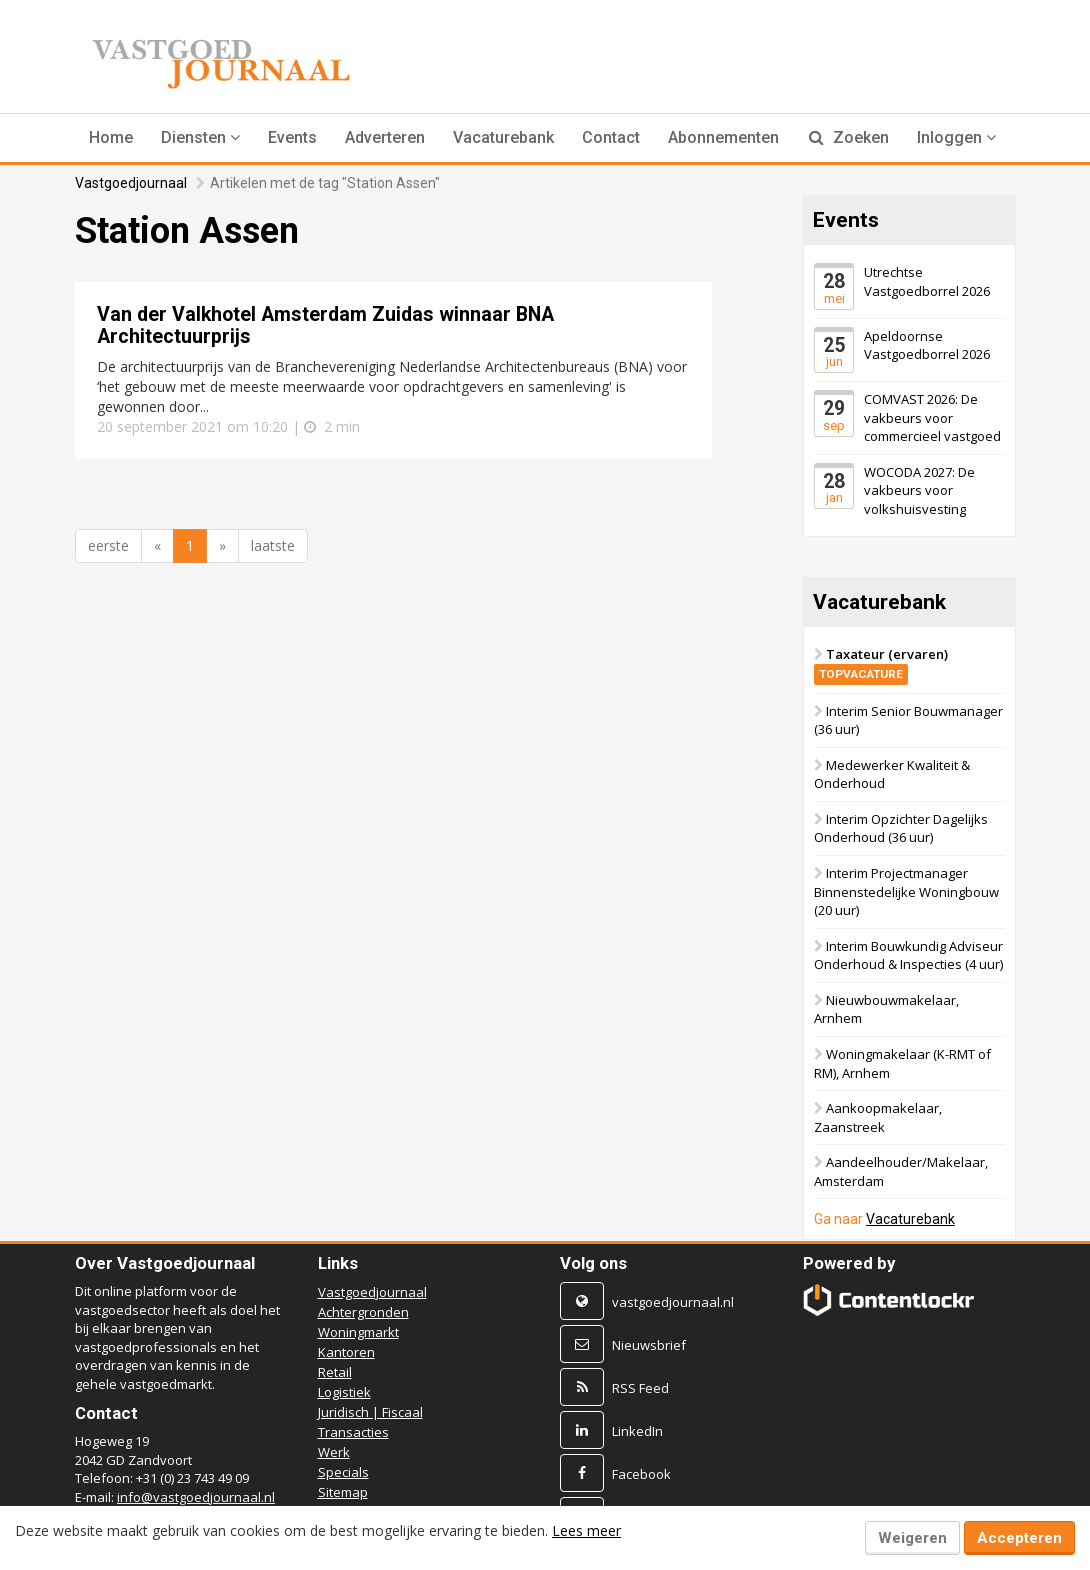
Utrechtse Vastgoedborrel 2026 (927, 281)
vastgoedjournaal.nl (673, 1302)
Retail (335, 1372)
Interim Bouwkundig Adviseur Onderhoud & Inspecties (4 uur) (908, 955)
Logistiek (344, 1392)
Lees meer (586, 1530)
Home (111, 137)
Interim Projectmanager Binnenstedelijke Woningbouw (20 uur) (906, 891)
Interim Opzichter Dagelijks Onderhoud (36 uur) (901, 828)
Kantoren (346, 1352)
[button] (200, 138)
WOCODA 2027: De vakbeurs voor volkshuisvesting (919, 490)
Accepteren (1019, 1538)
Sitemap (343, 1492)
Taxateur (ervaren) (881, 664)
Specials (343, 1472)
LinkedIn (637, 1431)
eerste (108, 545)
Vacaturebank (503, 137)
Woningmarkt (358, 1332)
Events (292, 137)
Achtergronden (363, 1312)
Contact (611, 137)
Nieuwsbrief (649, 1345)
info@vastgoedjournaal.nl (196, 1497)
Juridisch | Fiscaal (370, 1412)
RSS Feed (640, 1388)
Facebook (641, 1474)
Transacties (353, 1432)
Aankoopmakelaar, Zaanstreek (878, 1118)
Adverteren (385, 137)
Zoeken (849, 137)
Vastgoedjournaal (131, 183)
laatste (273, 545)
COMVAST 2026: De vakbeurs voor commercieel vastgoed (932, 417)
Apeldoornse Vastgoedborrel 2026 (927, 345)
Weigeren (912, 1538)
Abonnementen (723, 137)
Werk (334, 1452)
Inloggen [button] (956, 137)
